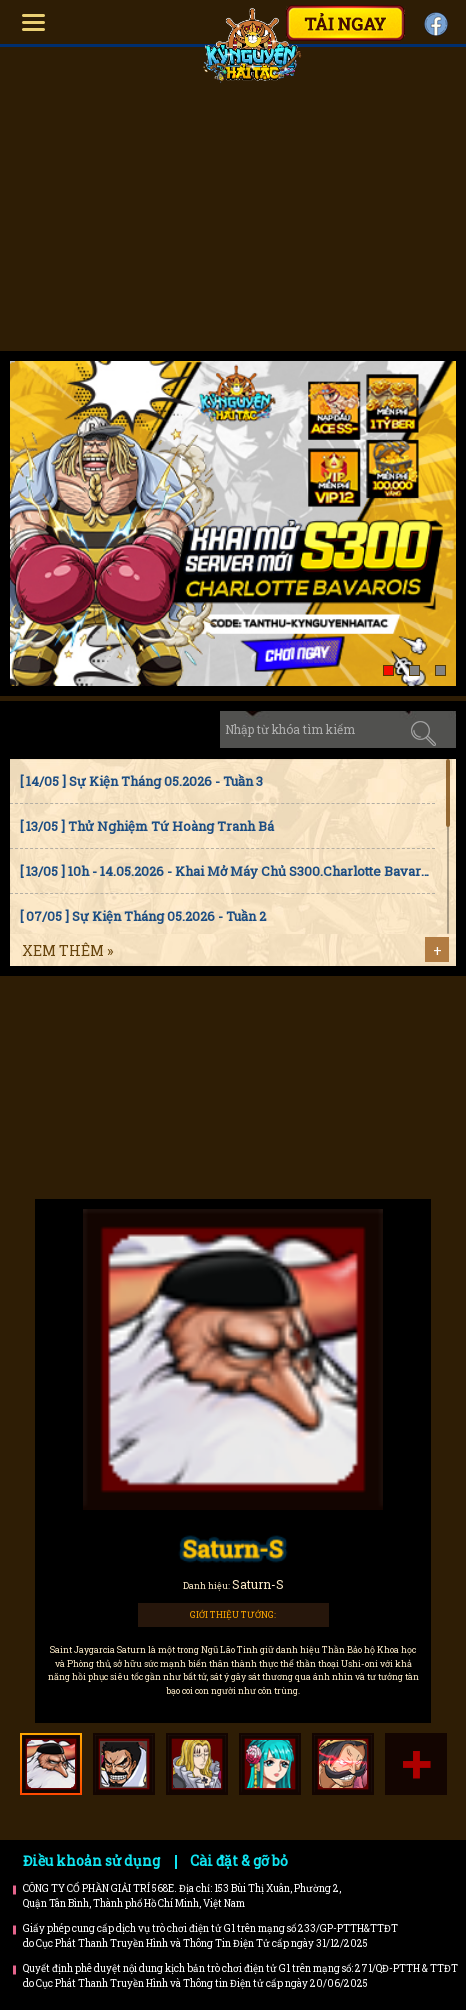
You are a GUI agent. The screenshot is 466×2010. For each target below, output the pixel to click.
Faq (304, 1029)
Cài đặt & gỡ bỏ (239, 1860)
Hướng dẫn (162, 1029)
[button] (388, 670)
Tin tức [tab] (43, 729)
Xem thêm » (67, 950)
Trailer (304, 1110)
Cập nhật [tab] (183, 729)
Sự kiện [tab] (113, 729)
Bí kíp (162, 1110)
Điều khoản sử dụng (91, 1860)
